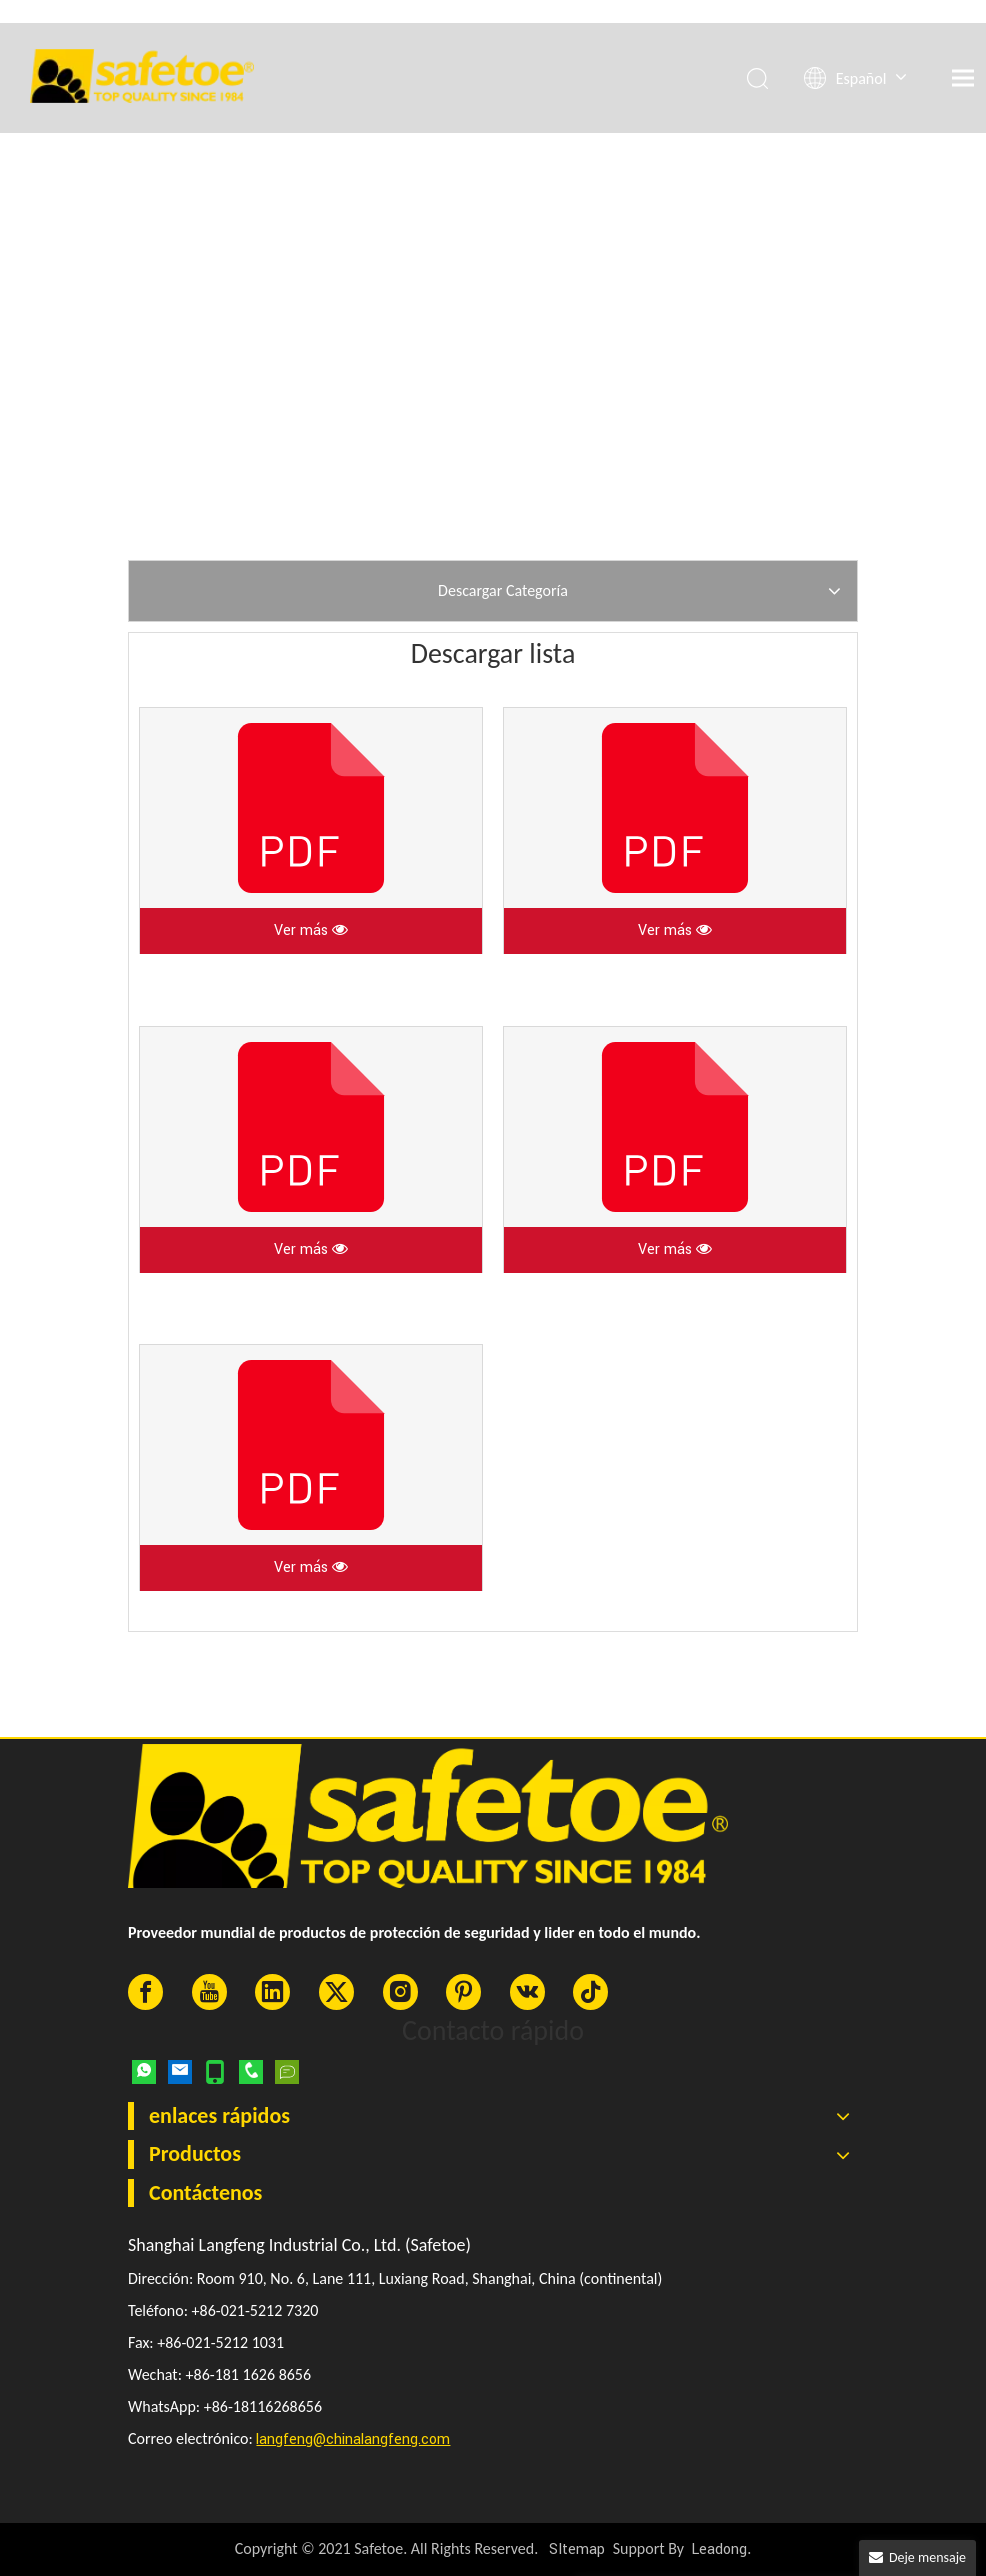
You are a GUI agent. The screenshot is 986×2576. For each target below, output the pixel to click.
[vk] (527, 1992)
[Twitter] (336, 1992)
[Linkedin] (272, 1992)
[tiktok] (590, 1992)
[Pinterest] (463, 1992)
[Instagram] (400, 1992)
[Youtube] (209, 1992)
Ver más (311, 930)
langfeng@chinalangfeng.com (353, 2439)
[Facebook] (145, 1992)
